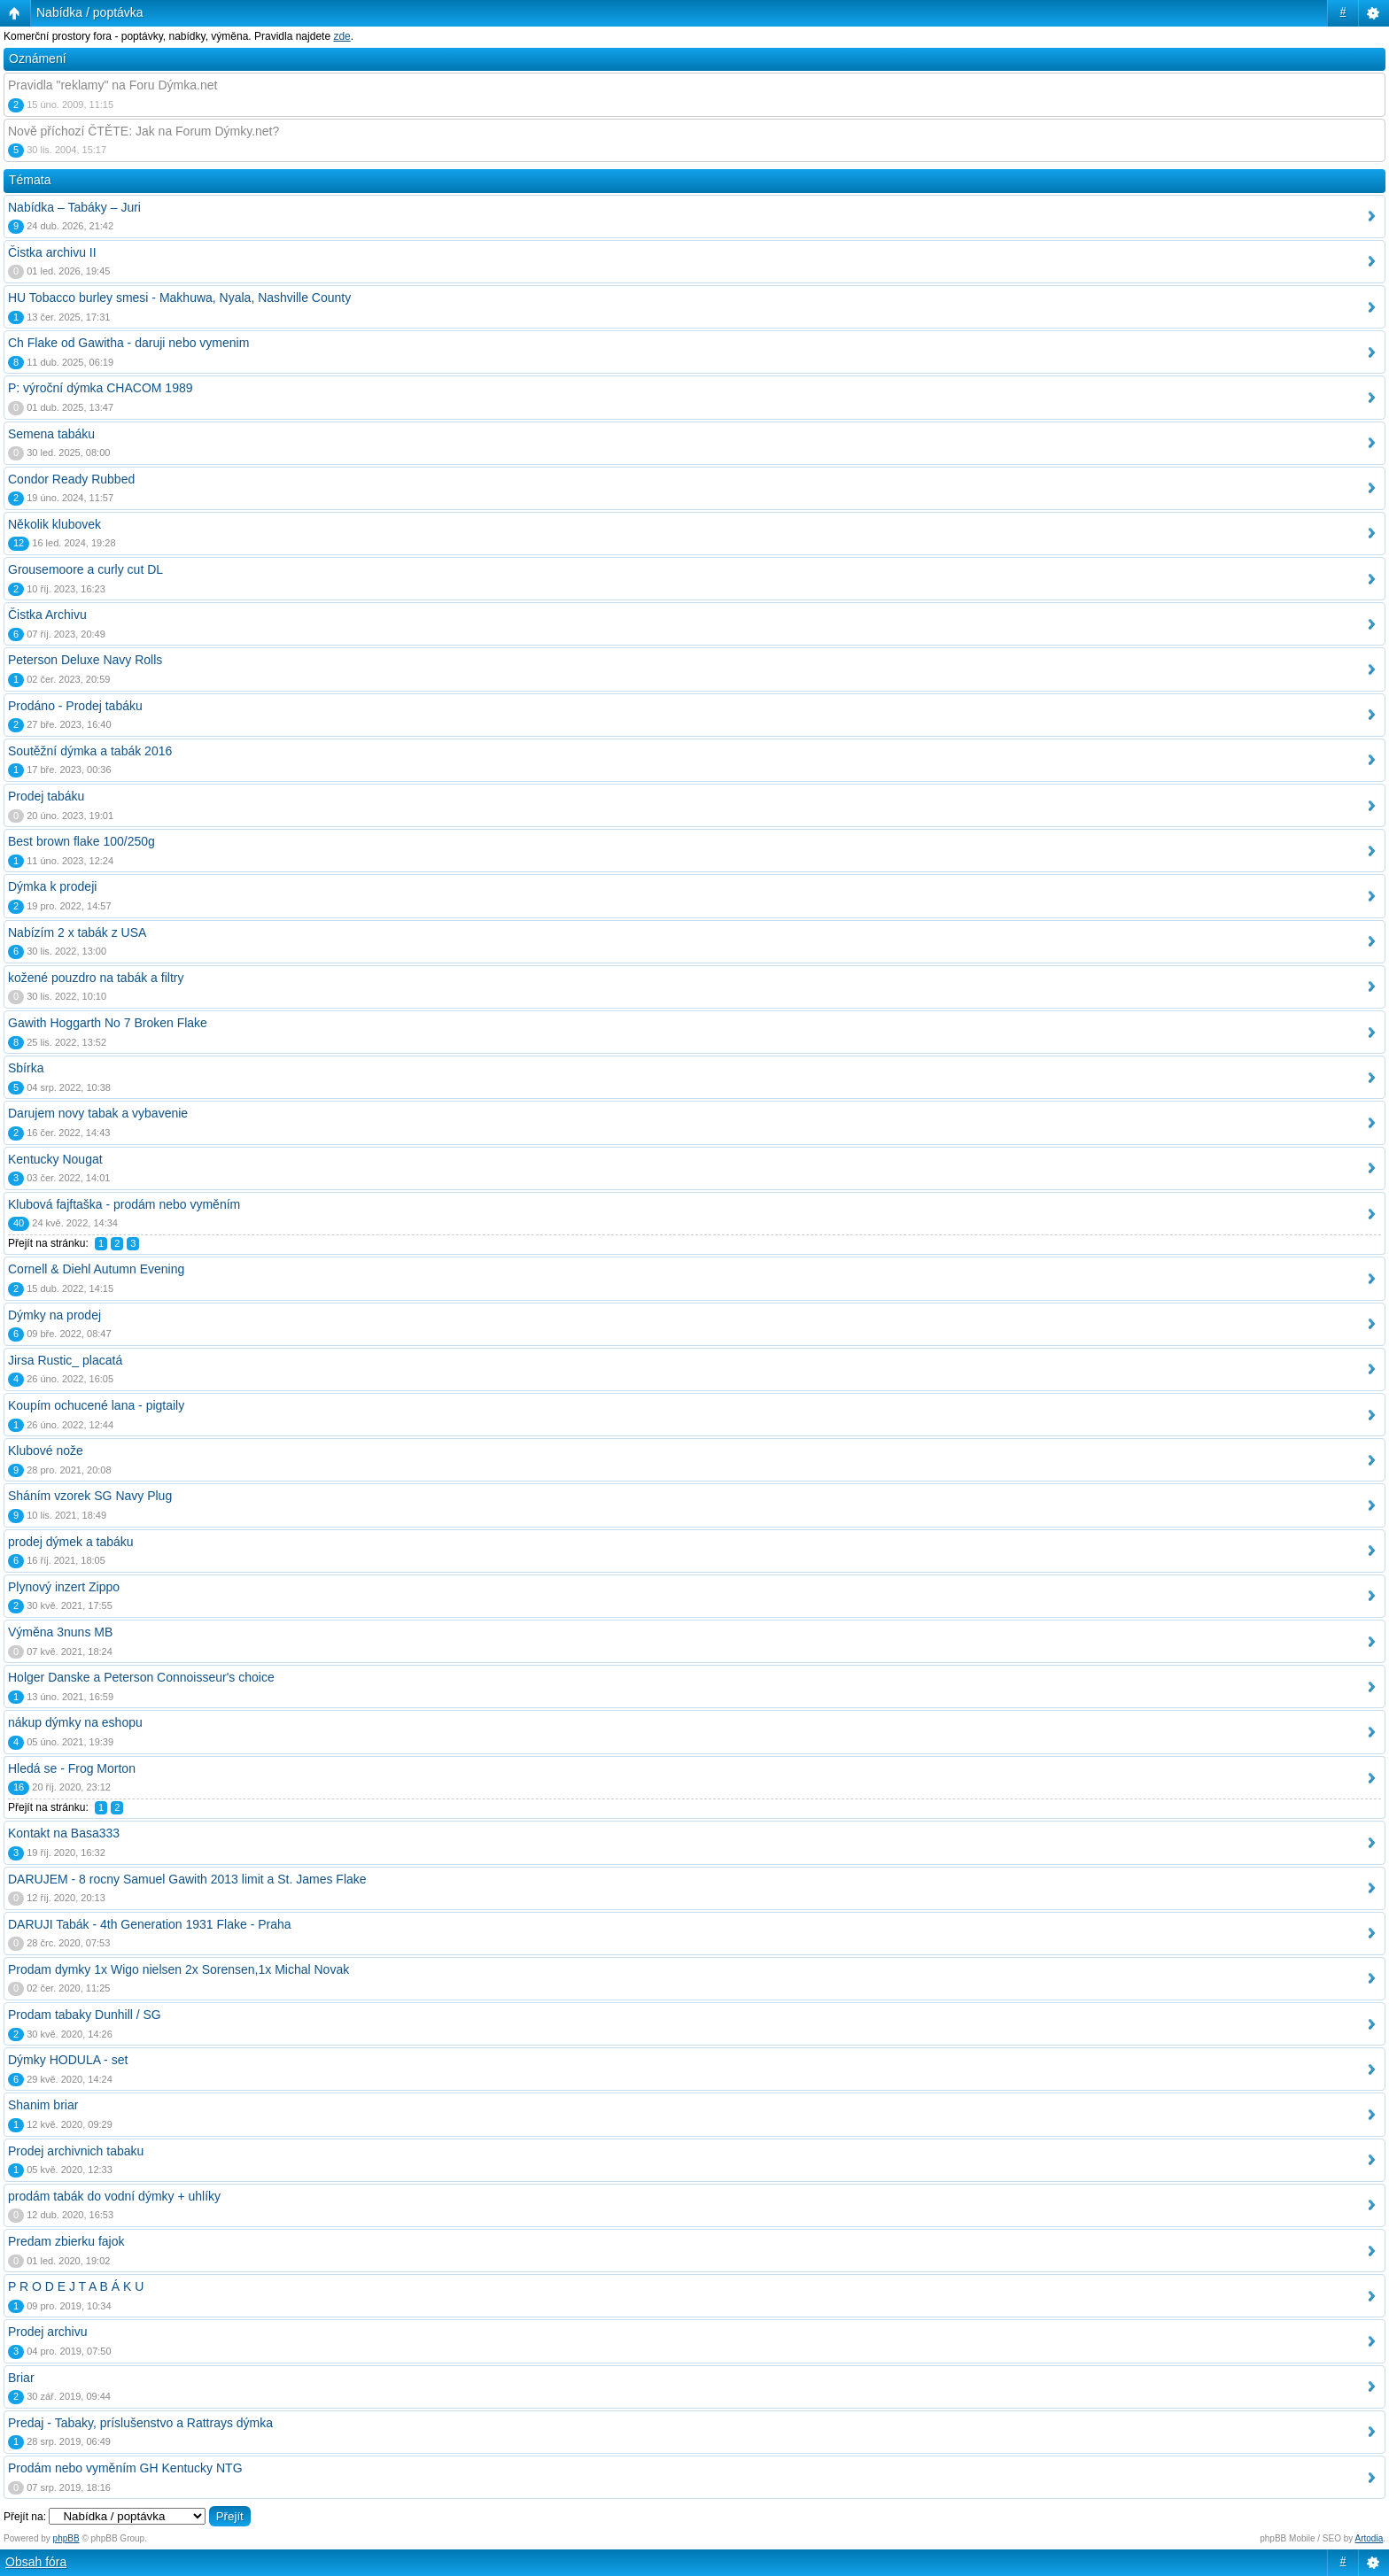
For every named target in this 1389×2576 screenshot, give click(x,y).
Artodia (1369, 2538)
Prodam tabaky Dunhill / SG (84, 2014)
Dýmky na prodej (54, 1315)
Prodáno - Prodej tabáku (75, 706)
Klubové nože (45, 1450)
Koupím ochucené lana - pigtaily (96, 1405)
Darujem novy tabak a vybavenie (98, 1113)
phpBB (66, 2538)
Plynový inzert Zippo (64, 1587)
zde (341, 36)
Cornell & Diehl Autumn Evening (96, 1269)
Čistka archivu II (52, 252)
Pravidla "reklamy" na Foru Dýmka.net (112, 85)
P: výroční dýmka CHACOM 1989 (100, 388)
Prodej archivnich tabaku (76, 2151)
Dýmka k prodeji (52, 886)
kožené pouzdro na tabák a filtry (95, 978)
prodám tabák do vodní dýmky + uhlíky (114, 2196)
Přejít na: (25, 2516)
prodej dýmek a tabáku (71, 1542)
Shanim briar (43, 2105)
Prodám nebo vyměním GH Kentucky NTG (125, 2468)
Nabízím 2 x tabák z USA (77, 932)
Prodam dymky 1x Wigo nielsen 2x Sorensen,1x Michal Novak (178, 1969)
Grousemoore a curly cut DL (85, 569)
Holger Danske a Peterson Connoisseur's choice (141, 1677)
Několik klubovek (54, 524)
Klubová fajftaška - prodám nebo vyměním (124, 1204)
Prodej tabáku (46, 796)
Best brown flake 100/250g (81, 841)
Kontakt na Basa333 (64, 1833)
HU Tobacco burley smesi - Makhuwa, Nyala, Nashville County (179, 297)
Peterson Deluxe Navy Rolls (85, 660)
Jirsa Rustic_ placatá (65, 1360)
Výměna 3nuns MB (60, 1632)
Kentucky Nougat (55, 1159)
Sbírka (25, 1068)
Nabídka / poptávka (90, 12)
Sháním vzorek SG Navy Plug (90, 1496)
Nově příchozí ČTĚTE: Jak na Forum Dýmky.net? (143, 131)
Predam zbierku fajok (66, 2241)
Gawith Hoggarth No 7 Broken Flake (107, 1023)
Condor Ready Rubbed (71, 479)
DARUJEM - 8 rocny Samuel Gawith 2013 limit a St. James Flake (187, 1879)
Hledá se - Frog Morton (72, 1768)
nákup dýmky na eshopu (75, 1722)
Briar (21, 2378)
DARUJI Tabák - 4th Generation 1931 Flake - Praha (149, 1924)
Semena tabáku (51, 434)
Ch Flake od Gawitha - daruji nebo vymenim (128, 343)
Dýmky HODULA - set (68, 2060)
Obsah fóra (35, 2562)
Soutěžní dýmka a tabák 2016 (90, 751)
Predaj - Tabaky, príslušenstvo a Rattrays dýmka (140, 2423)
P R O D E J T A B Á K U (76, 2286)
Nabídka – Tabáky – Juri (74, 207)
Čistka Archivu (47, 614)
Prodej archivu (48, 2332)
